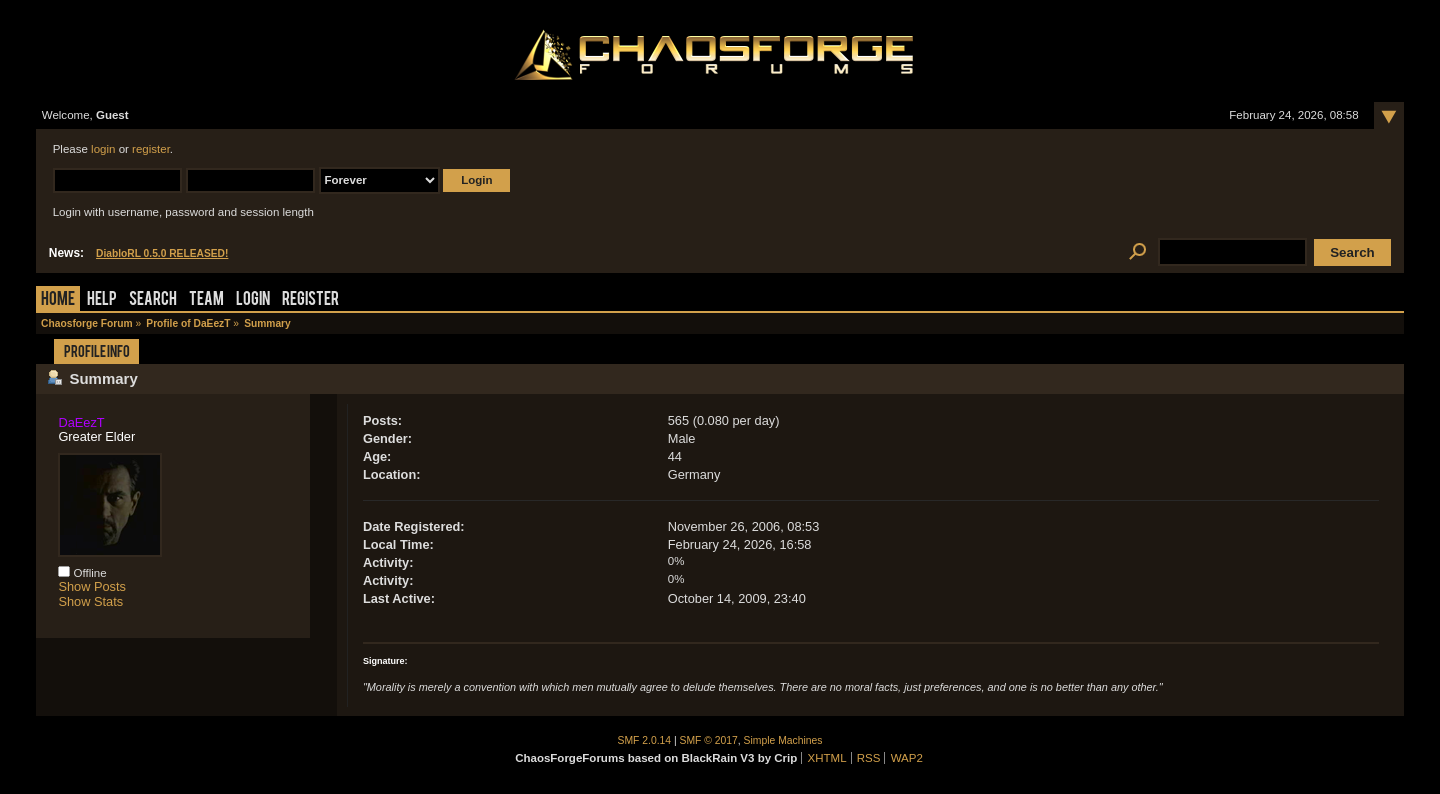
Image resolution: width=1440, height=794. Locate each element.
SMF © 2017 (709, 740)
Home (58, 300)
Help (102, 300)
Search (153, 300)
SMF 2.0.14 (645, 740)
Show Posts (92, 586)
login (103, 149)
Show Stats (90, 601)
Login (253, 300)
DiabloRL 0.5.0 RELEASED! (162, 253)
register (151, 149)
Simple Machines (783, 740)
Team (206, 300)
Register (310, 300)
